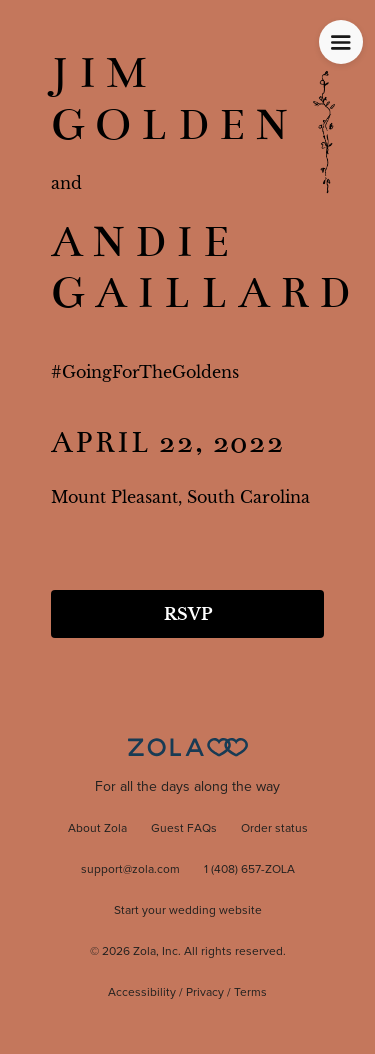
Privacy (205, 993)
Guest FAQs (184, 829)
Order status (274, 829)
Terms (250, 993)
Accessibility (142, 993)
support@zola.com (130, 870)
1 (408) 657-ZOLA (249, 870)
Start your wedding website (188, 911)
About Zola (97, 829)
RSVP (188, 614)
